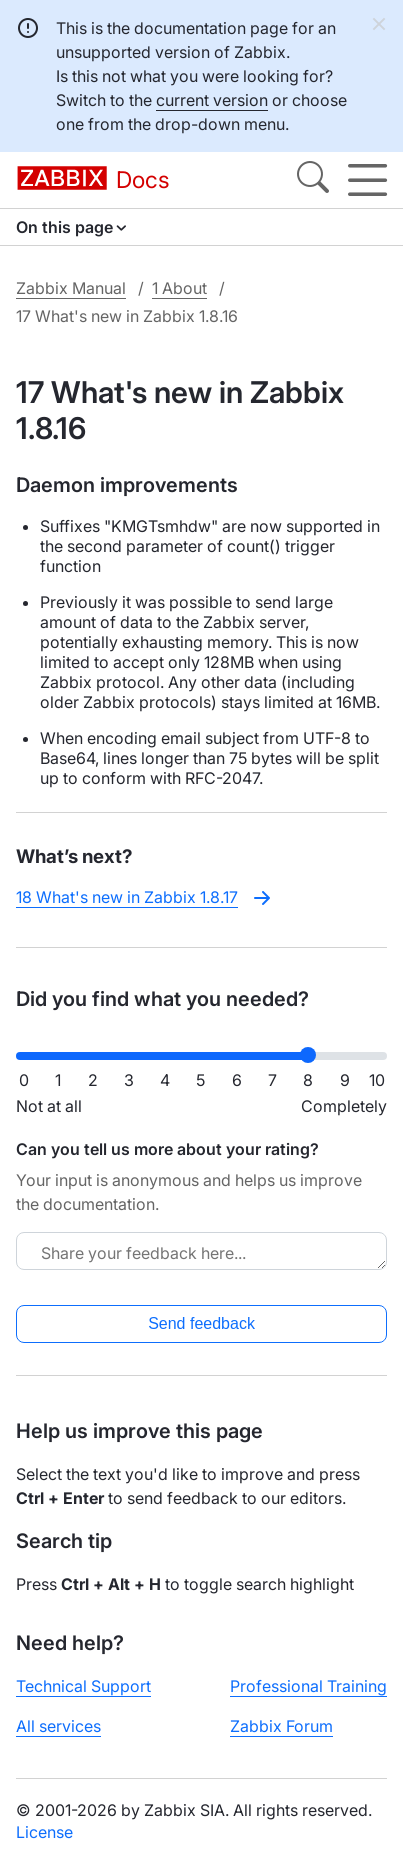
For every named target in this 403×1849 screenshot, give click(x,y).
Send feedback (201, 1323)
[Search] (313, 180)
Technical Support (83, 1686)
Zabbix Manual (71, 288)
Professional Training (308, 1686)
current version (212, 100)
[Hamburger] (367, 180)
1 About (179, 288)
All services (58, 1726)
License (44, 1832)
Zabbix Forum (281, 1726)
